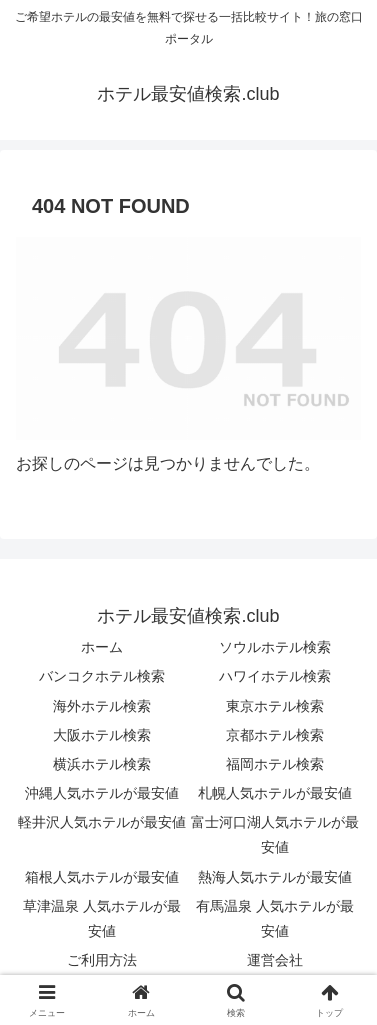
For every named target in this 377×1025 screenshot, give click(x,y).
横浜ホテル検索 (102, 764)
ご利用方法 (102, 960)
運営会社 (275, 960)
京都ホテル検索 (275, 735)
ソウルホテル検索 (275, 647)
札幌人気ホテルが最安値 (275, 793)
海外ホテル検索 (102, 706)
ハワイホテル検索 (275, 676)
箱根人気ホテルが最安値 (102, 877)
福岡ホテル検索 (275, 764)
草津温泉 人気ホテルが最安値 (102, 918)
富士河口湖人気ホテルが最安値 (275, 834)
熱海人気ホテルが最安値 (275, 877)
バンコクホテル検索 (102, 676)
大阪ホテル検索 (102, 735)
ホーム (102, 647)
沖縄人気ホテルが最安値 (102, 793)
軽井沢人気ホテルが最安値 (102, 822)
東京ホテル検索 (275, 706)
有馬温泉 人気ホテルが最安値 (275, 918)
